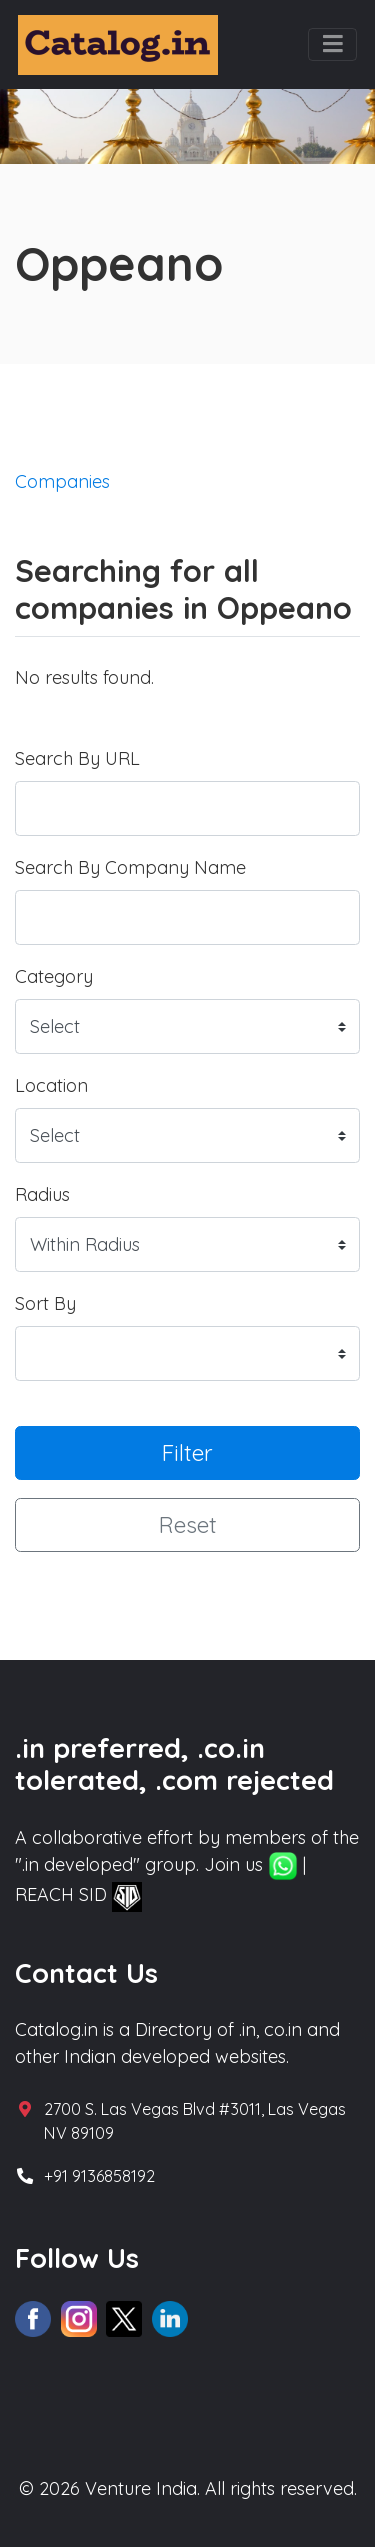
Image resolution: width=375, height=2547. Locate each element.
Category (54, 976)
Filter (187, 1452)
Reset (188, 1524)
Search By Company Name (130, 867)
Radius (42, 1194)
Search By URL (77, 758)
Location (51, 1085)
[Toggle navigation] (332, 45)
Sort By (45, 1303)
